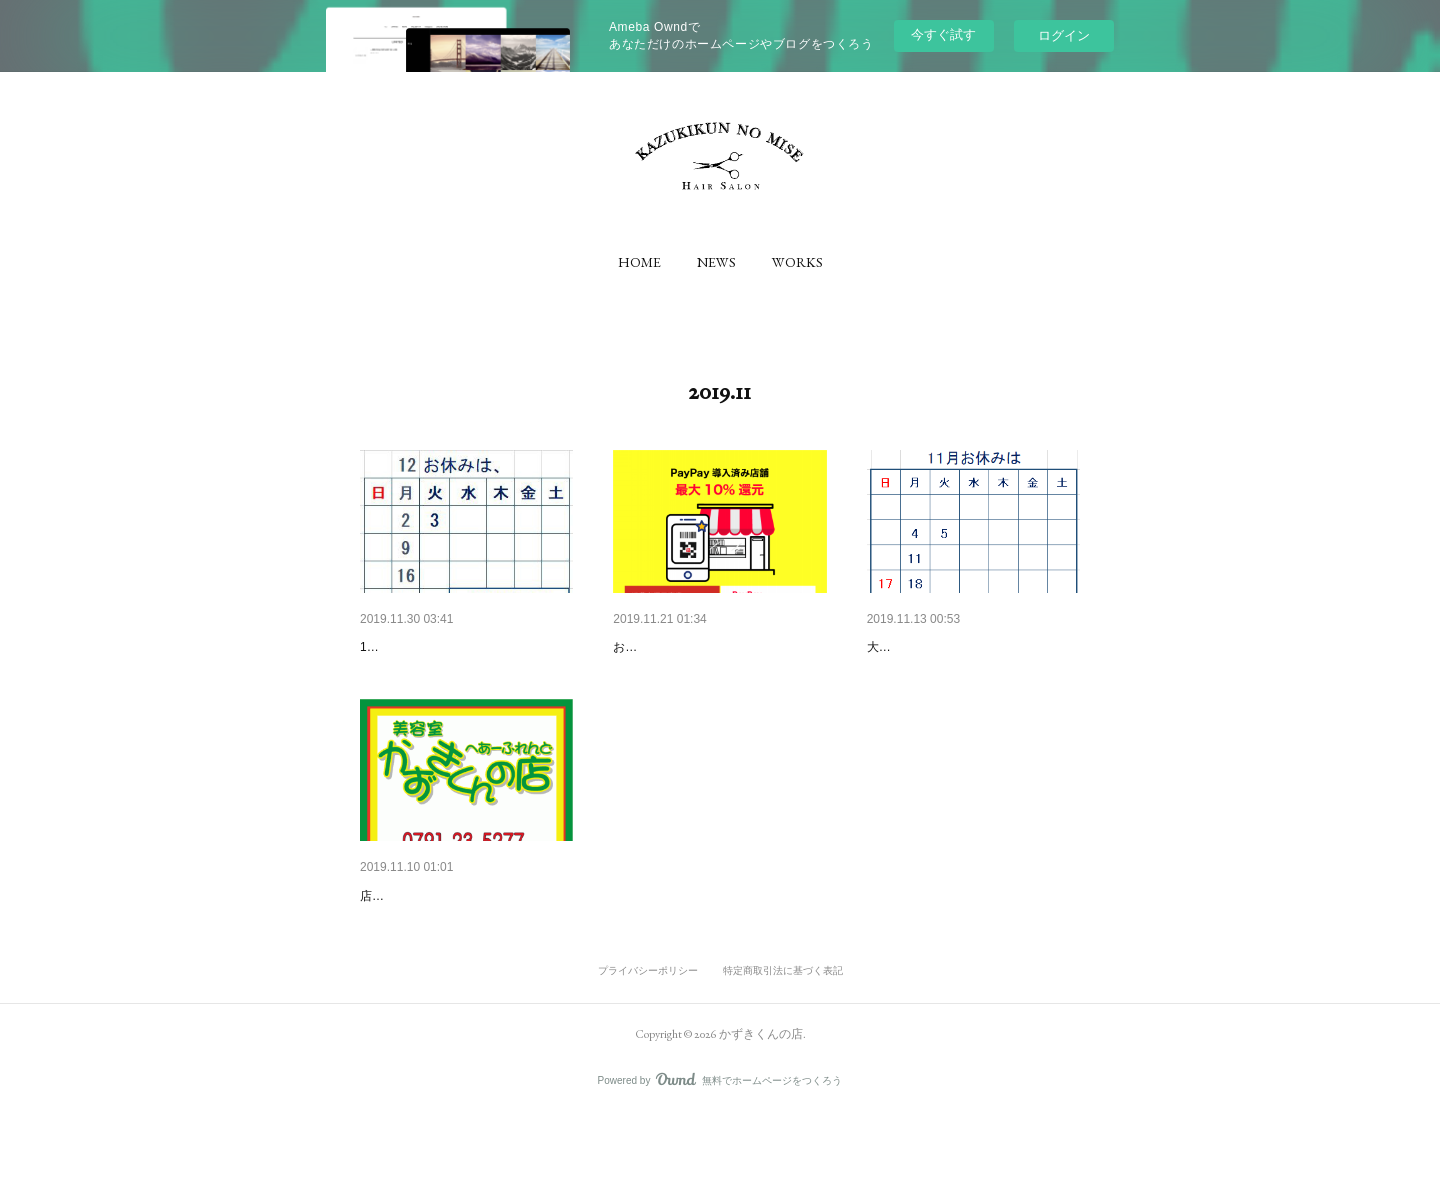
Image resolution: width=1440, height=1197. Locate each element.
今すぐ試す (943, 34)
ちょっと (388, 948)
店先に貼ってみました (420, 978)
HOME (639, 262)
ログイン (1064, 35)
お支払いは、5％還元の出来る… (715, 647)
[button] (639, 262)
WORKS (797, 262)
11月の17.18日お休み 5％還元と (973, 647)
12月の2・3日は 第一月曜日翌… (466, 647)
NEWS (716, 262)
